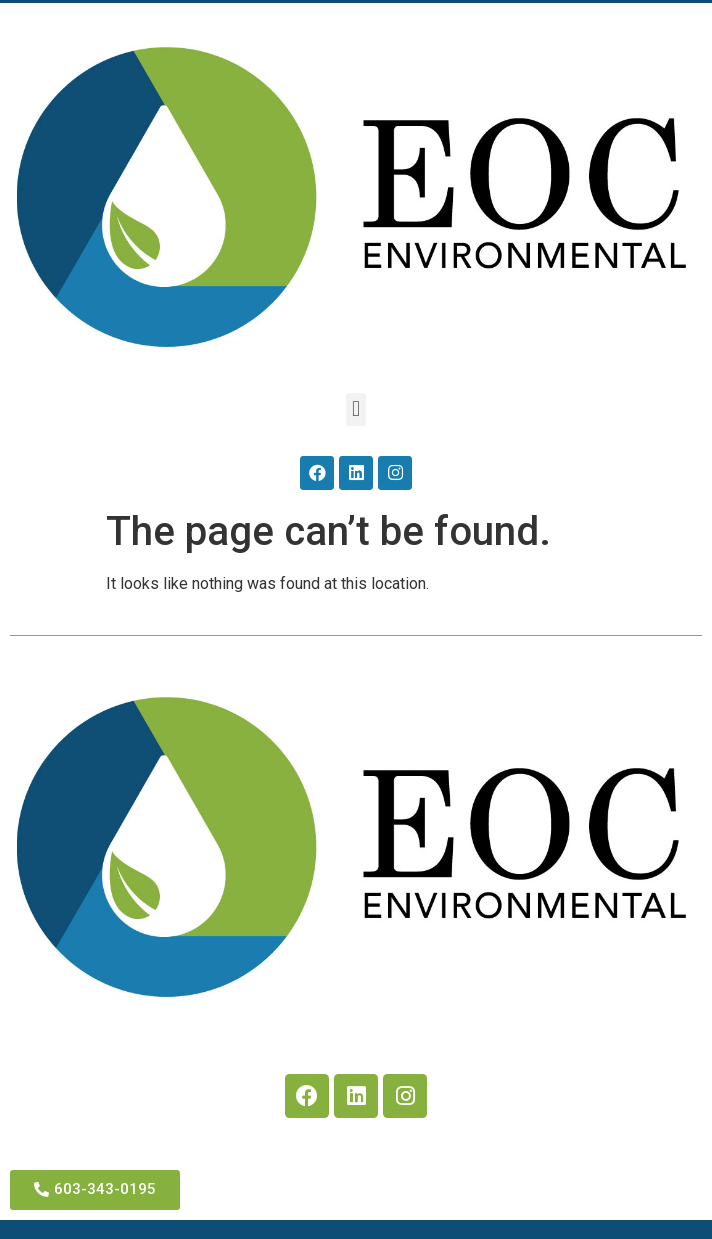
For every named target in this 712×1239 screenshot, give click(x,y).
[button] (355, 409)
